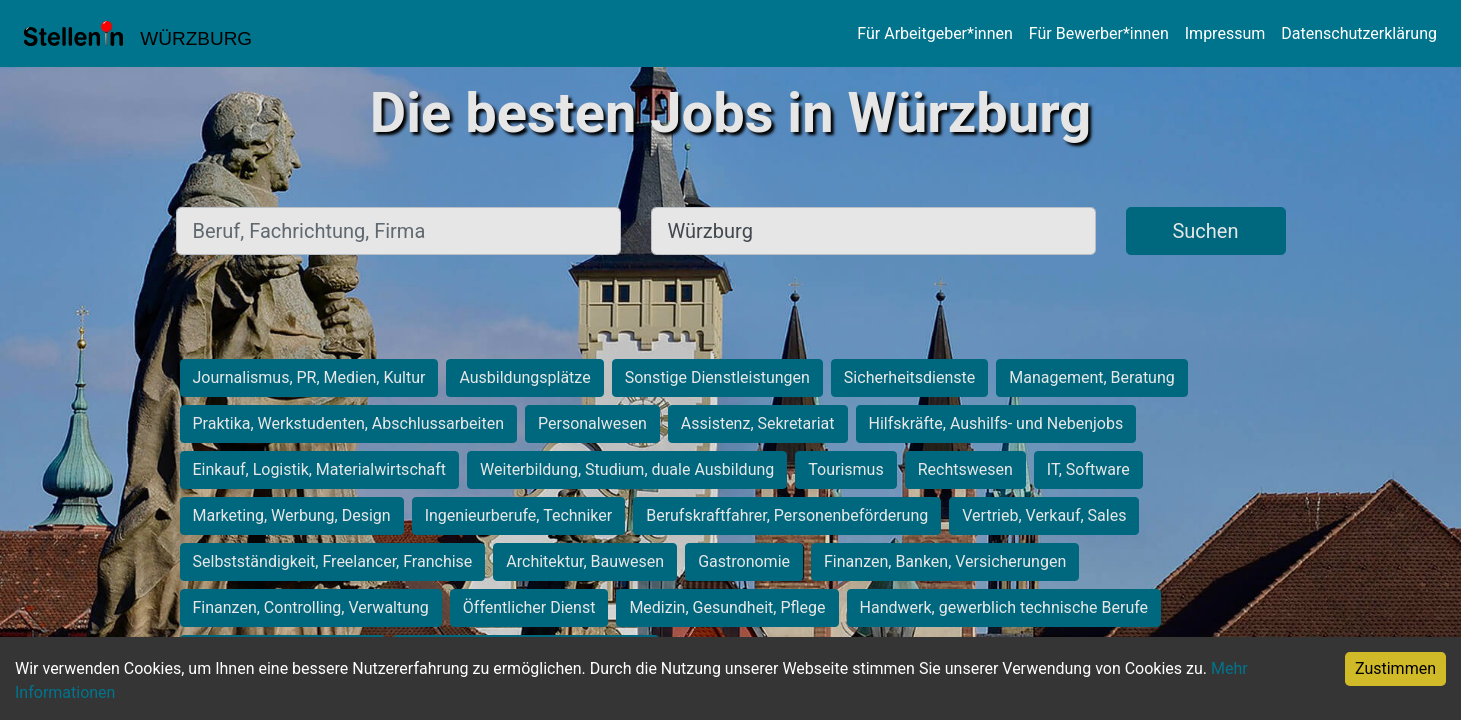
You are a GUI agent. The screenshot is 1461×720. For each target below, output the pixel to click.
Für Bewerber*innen (1099, 33)
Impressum (1225, 33)
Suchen (1205, 231)
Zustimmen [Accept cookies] (1395, 668)
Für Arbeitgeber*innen (934, 33)
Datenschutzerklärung (1359, 33)
